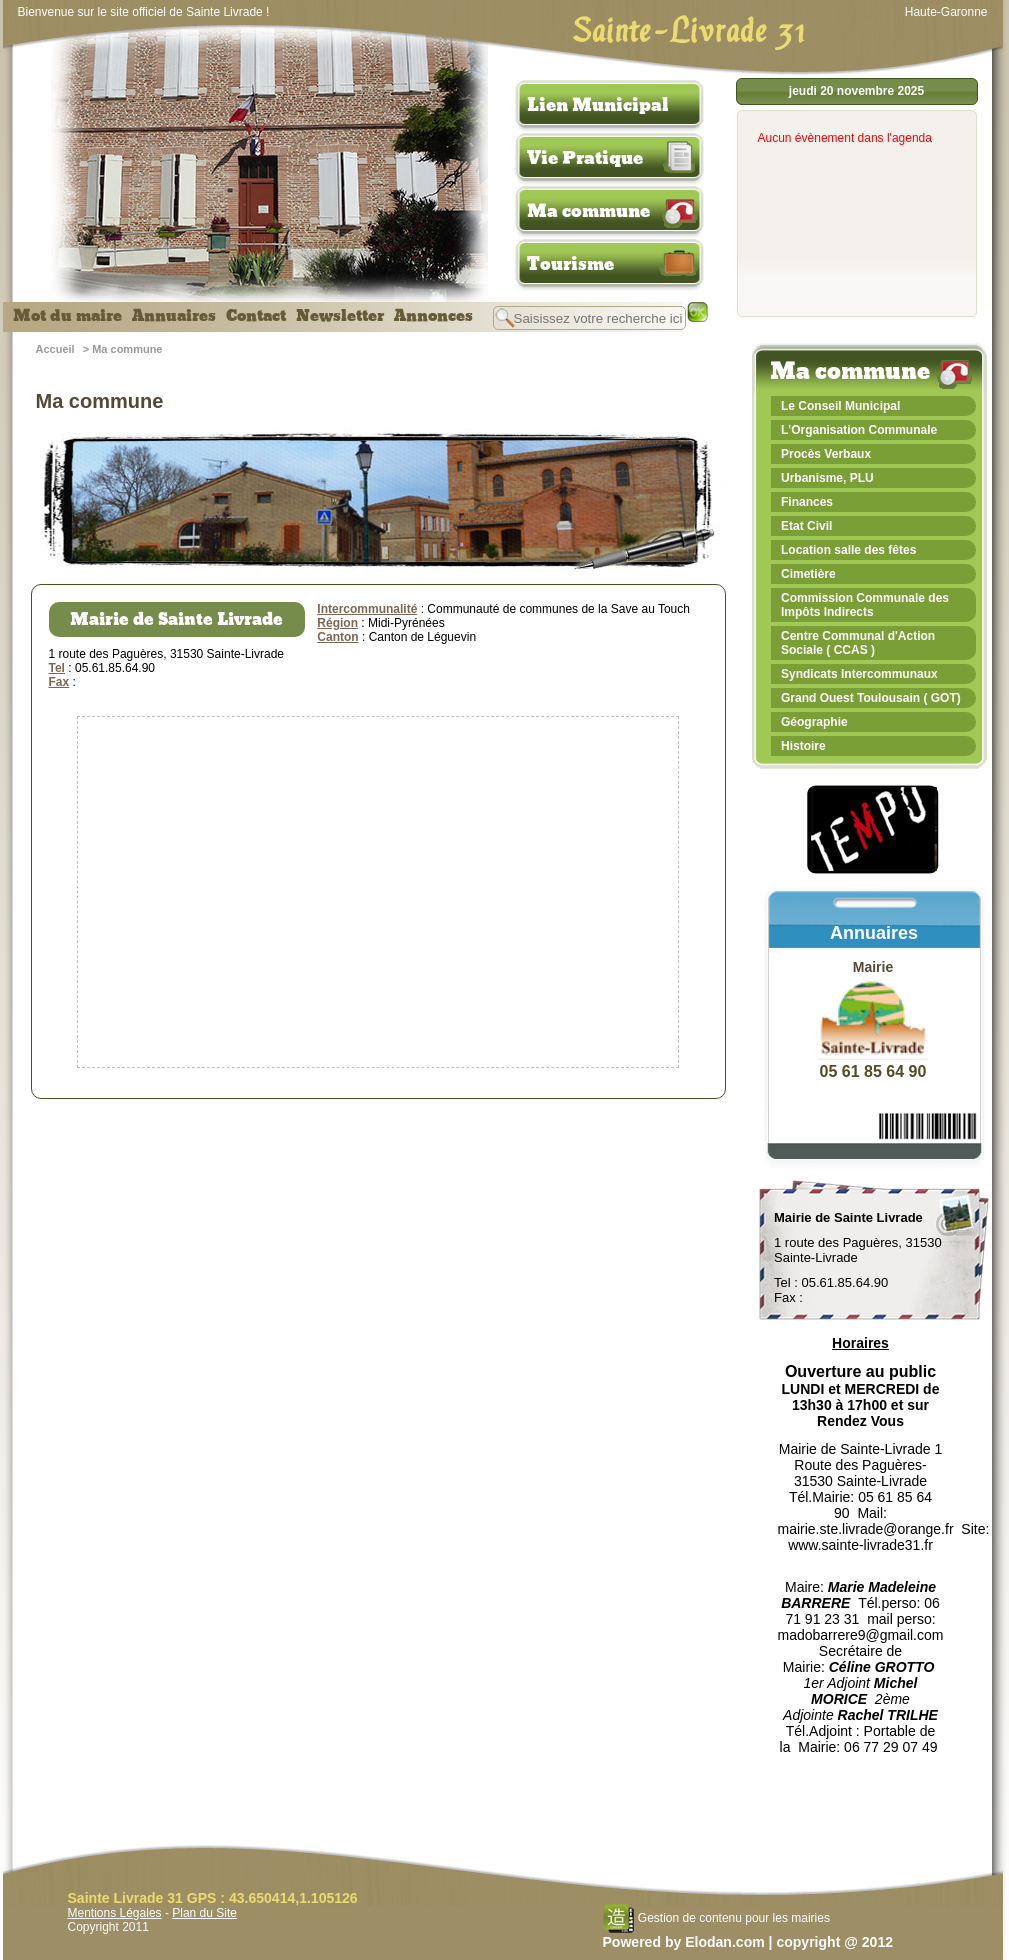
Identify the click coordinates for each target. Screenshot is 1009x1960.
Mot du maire (67, 316)
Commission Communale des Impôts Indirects (865, 605)
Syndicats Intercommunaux (859, 674)
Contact (256, 316)
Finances (807, 502)
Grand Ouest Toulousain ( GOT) (871, 698)
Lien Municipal (598, 105)
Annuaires (174, 316)
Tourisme (570, 264)
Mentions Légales (115, 1913)
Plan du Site (204, 1913)
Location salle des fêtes (848, 550)
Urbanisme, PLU (827, 478)
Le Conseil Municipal (840, 406)
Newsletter (340, 316)
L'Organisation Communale (859, 430)
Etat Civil (806, 526)
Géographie (814, 722)
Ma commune (588, 211)
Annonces (433, 316)
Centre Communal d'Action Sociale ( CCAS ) (858, 643)
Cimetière (808, 574)
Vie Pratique (585, 158)
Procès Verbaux (826, 454)
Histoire (803, 746)
